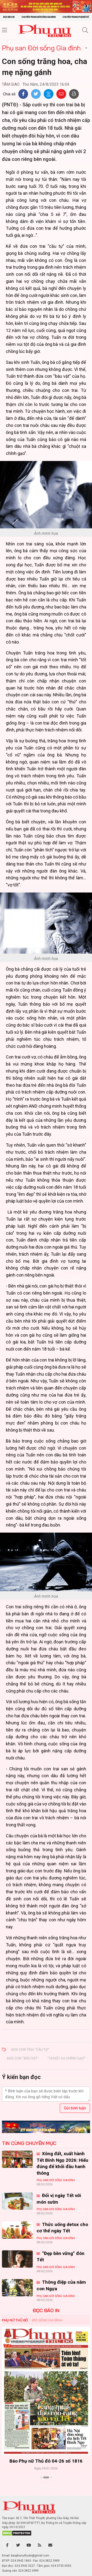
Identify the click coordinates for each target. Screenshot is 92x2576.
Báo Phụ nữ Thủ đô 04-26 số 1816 (46, 2461)
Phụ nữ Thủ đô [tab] (15, 2320)
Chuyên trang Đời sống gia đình (38, 17)
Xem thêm (46, 2486)
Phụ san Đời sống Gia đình (41, 48)
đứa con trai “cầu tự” (30, 2050)
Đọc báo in (8, 17)
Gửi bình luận (75, 2108)
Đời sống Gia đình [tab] (47, 2320)
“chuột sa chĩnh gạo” (66, 2058)
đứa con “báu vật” (23, 2058)
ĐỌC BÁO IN (46, 2310)
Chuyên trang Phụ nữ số (75, 17)
